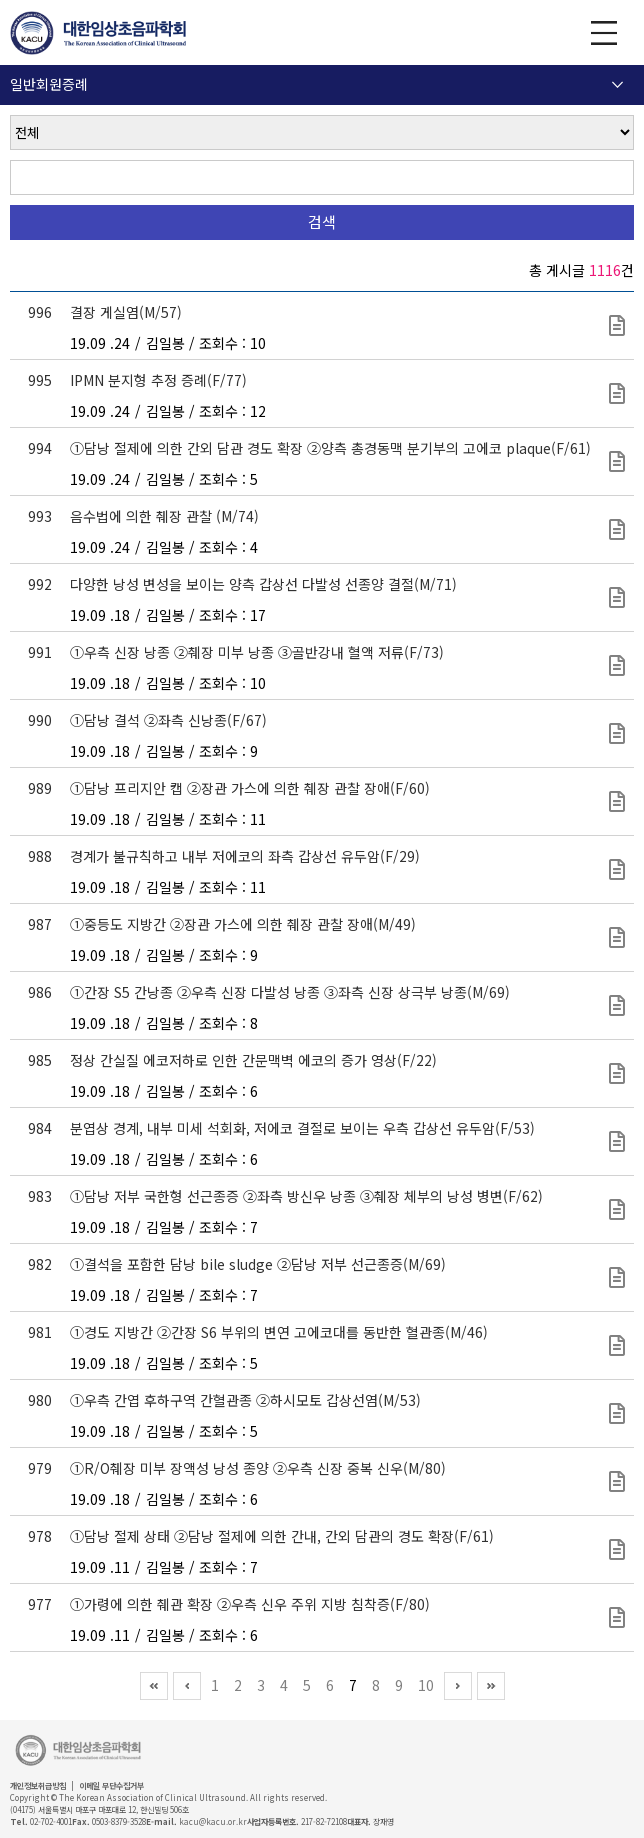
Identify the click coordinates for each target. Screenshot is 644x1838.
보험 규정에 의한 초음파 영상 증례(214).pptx (616, 1345)
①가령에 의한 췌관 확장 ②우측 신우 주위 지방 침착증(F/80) (250, 1604)
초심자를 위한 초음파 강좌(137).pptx (616, 1073)
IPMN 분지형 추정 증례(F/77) (158, 380)
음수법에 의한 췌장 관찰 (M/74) (164, 516)
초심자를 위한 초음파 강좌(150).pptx (616, 529)
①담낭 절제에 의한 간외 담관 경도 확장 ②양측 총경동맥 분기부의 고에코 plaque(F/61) (330, 448)
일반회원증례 (49, 84)
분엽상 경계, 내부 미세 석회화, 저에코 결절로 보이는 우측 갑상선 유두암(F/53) (302, 1128)
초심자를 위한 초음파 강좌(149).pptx (616, 597)
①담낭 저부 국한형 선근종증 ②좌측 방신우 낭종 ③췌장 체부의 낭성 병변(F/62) (306, 1196)
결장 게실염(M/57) (126, 312)
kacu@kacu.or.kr (213, 1821)
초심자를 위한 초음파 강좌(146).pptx (616, 801)
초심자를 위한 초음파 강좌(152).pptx (616, 393)
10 (426, 1685)
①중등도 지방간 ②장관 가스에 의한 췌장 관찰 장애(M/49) (243, 924)
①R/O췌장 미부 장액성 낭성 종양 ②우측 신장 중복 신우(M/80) (258, 1468)
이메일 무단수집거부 (111, 1785)
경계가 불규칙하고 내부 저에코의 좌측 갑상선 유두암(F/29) (245, 856)
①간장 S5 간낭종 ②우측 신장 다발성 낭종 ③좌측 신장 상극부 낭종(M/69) (290, 992)
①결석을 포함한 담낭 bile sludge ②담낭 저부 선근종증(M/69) (258, 1264)
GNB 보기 (604, 33)
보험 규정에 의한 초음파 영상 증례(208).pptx (616, 1481)
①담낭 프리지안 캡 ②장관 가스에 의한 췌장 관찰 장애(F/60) (250, 788)
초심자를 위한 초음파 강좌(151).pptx (616, 461)
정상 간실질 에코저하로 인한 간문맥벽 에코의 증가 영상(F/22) (253, 1060)
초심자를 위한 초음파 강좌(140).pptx (616, 869)
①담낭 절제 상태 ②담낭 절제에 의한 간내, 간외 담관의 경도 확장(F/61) (282, 1536)
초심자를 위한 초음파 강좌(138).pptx (616, 1005)
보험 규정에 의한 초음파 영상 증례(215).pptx (616, 1277)
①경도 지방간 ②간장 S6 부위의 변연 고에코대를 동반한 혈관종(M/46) (279, 1332)
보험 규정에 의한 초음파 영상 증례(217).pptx (616, 325)
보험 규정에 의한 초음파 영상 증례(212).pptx (616, 1617)
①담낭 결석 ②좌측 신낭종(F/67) (168, 720)
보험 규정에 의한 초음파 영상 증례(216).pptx (616, 1209)
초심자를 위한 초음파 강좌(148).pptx (616, 665)
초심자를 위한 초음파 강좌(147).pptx (616, 733)
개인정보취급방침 (38, 1785)
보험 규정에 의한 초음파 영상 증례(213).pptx (616, 1549)
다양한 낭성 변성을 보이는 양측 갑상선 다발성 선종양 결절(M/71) (263, 584)
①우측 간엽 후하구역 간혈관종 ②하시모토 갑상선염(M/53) (245, 1400)
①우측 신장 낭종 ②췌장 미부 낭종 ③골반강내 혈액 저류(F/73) (257, 652)
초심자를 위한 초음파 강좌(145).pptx (616, 1141)
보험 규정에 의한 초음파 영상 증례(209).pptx (616, 1413)
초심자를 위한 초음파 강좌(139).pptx (616, 937)
